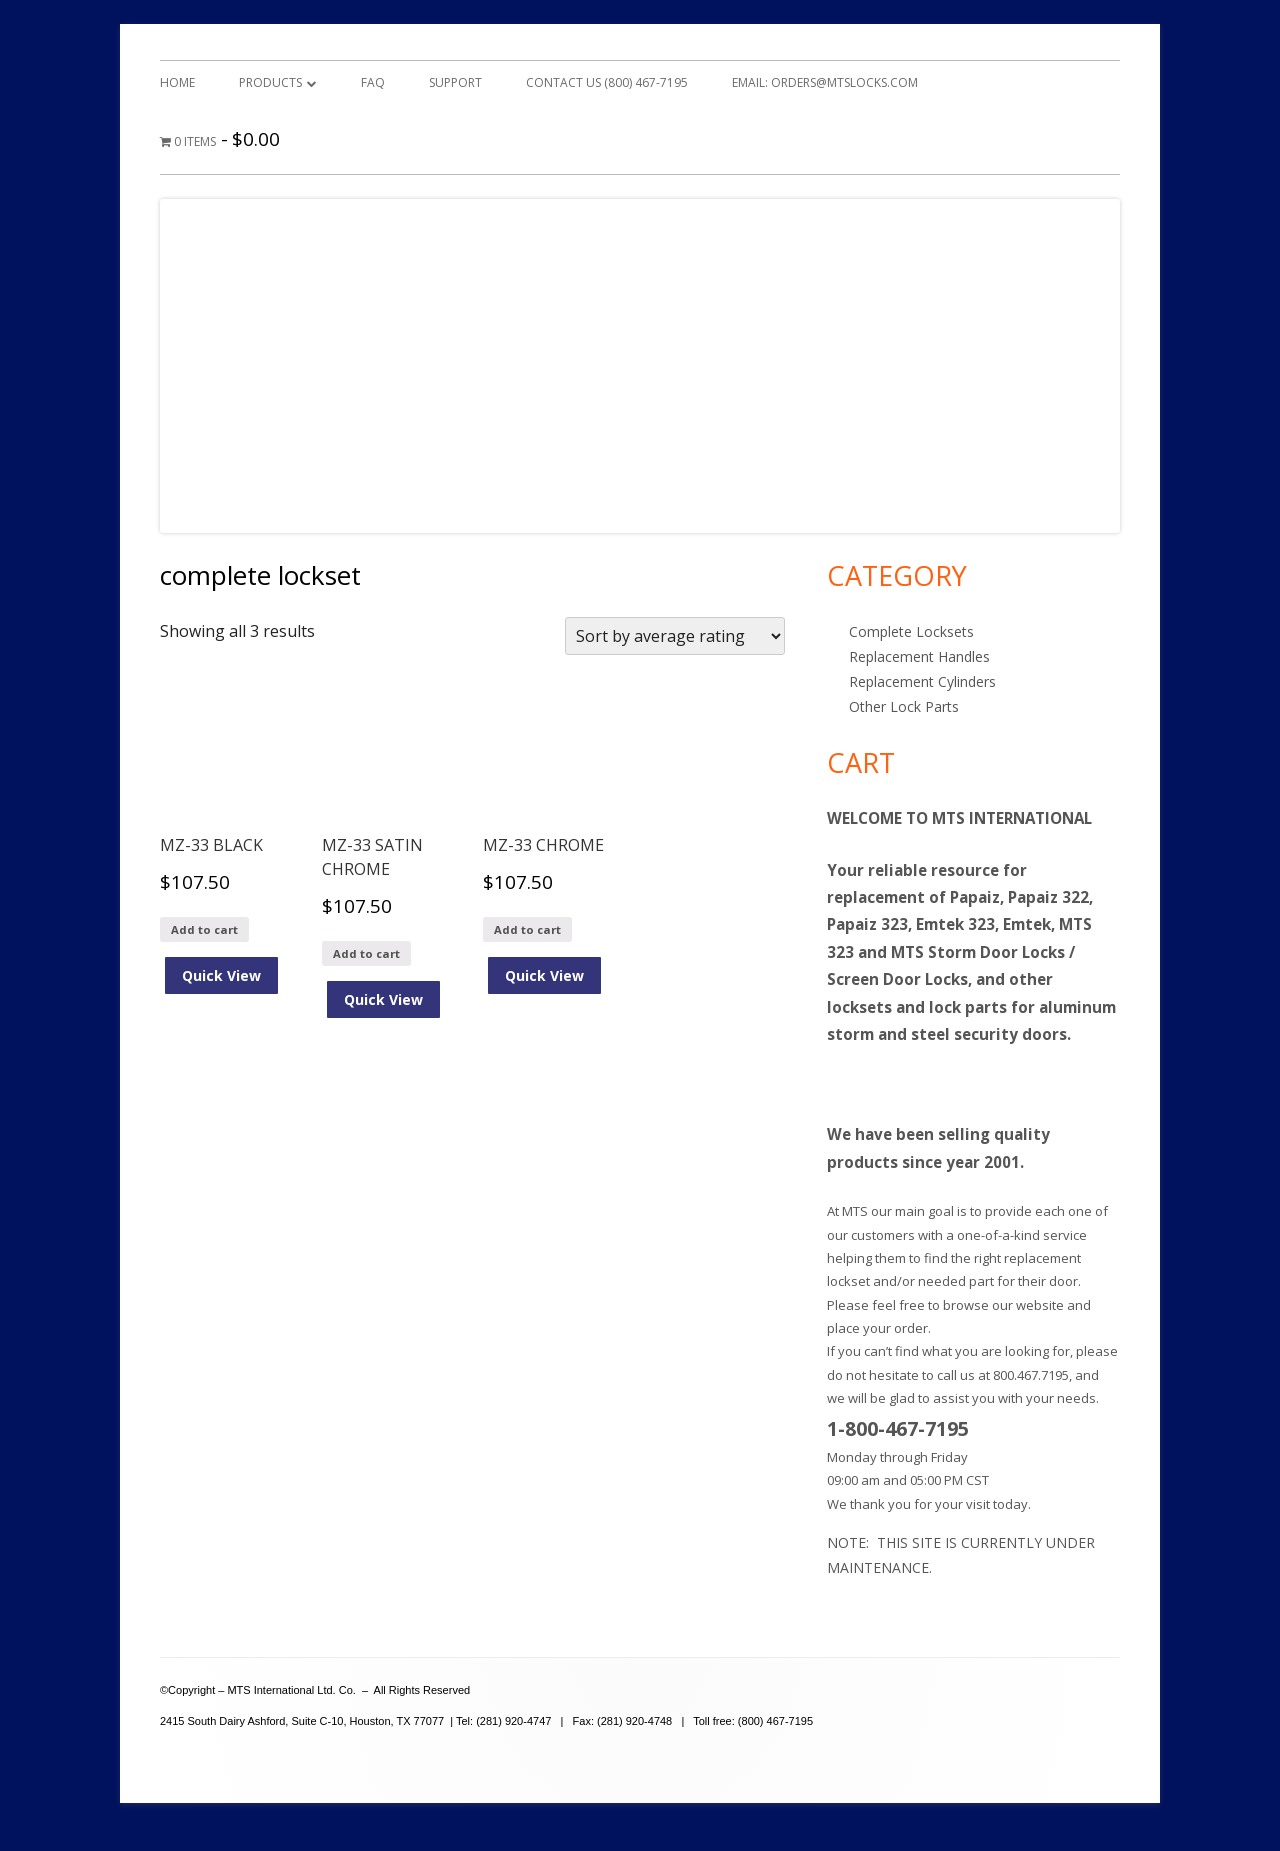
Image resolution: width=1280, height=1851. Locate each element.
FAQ (373, 82)
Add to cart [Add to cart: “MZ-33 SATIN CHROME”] (366, 953)
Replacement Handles (919, 656)
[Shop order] (675, 636)
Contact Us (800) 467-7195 (607, 82)
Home (177, 82)
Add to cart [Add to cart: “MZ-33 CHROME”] (527, 929)
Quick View (221, 975)
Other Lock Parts (904, 706)
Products (270, 82)
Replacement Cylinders (922, 681)
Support (455, 82)
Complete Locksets (911, 631)
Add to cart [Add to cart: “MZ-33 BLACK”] (204, 929)
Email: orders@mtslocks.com (825, 82)
